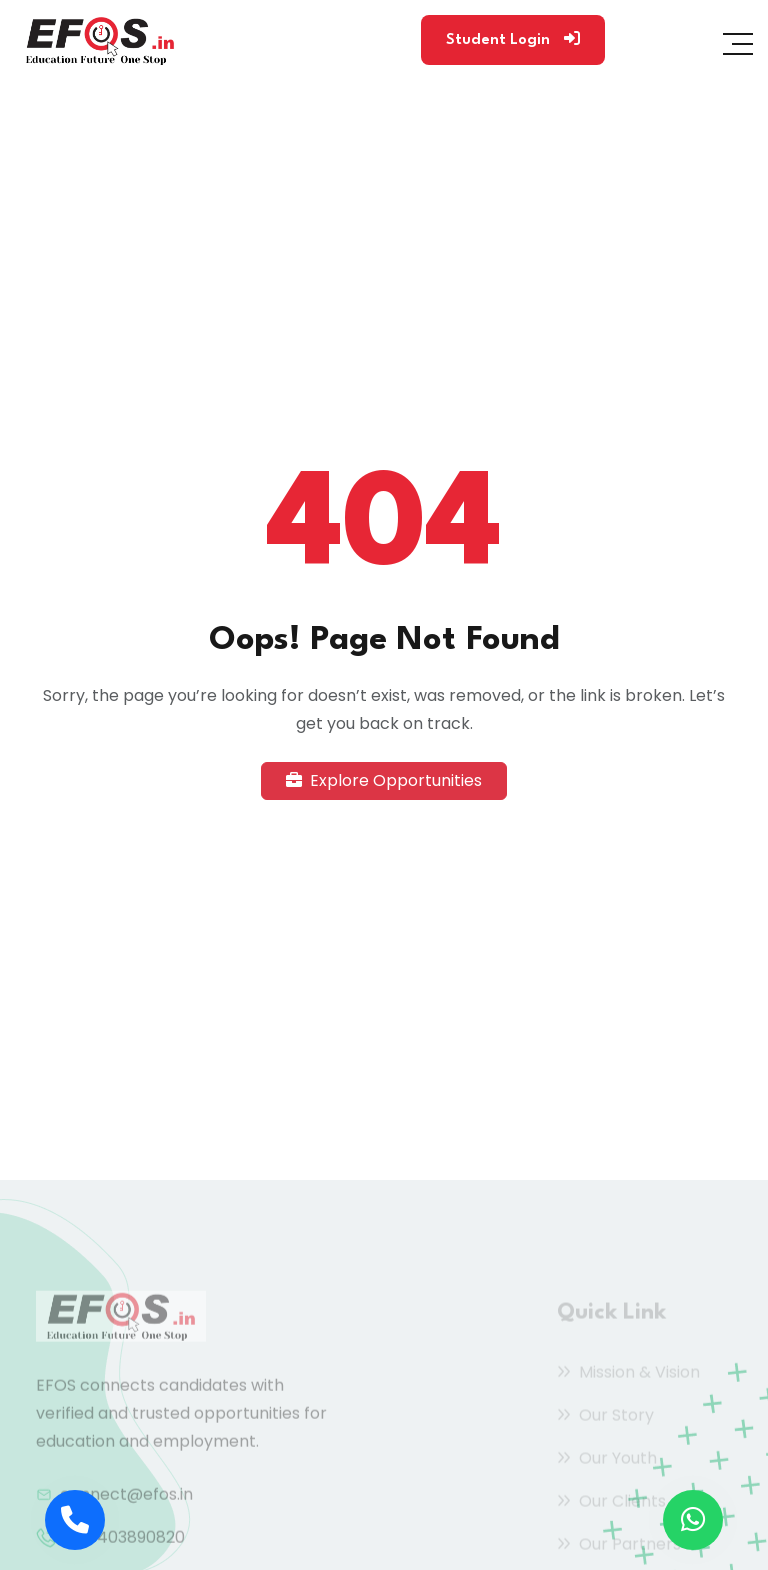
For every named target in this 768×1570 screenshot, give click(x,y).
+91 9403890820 (122, 1541)
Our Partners (619, 1546)
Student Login (513, 39)
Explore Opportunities (384, 780)
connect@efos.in (126, 1498)
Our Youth (607, 1460)
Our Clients (611, 1503)
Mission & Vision (628, 1374)
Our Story (605, 1417)
